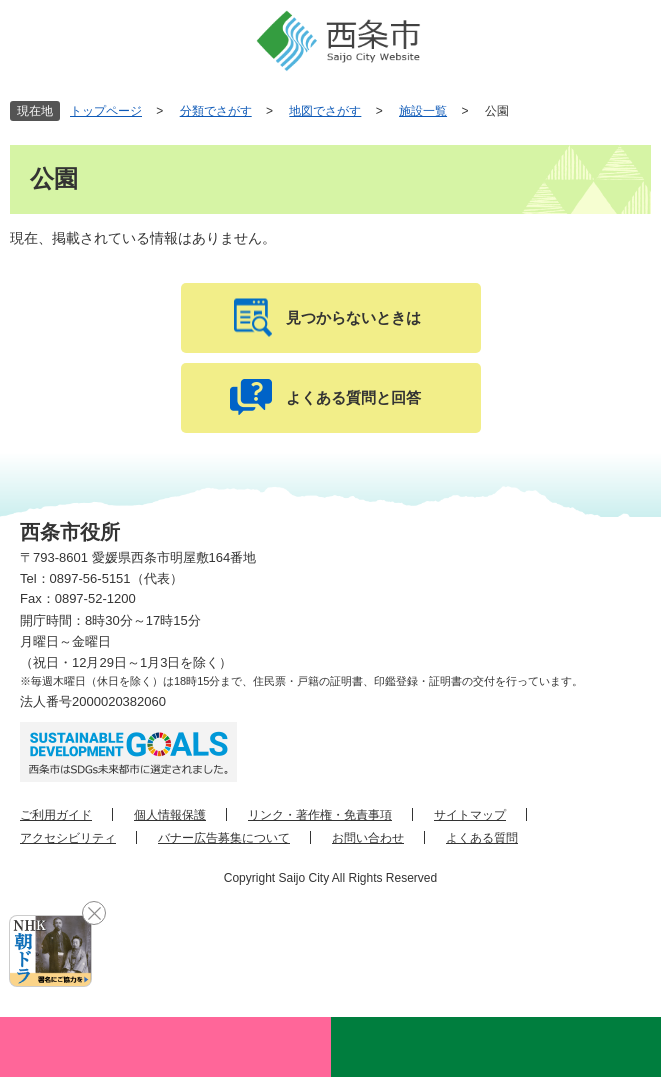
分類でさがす (216, 111)
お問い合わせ (368, 838)
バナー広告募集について (224, 838)
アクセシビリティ (68, 838)
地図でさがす (325, 111)
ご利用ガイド (56, 815)
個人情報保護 (170, 815)
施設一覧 (423, 111)
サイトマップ (470, 815)
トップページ (106, 111)
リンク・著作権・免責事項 (320, 815)
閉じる (94, 913)
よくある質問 (482, 838)
